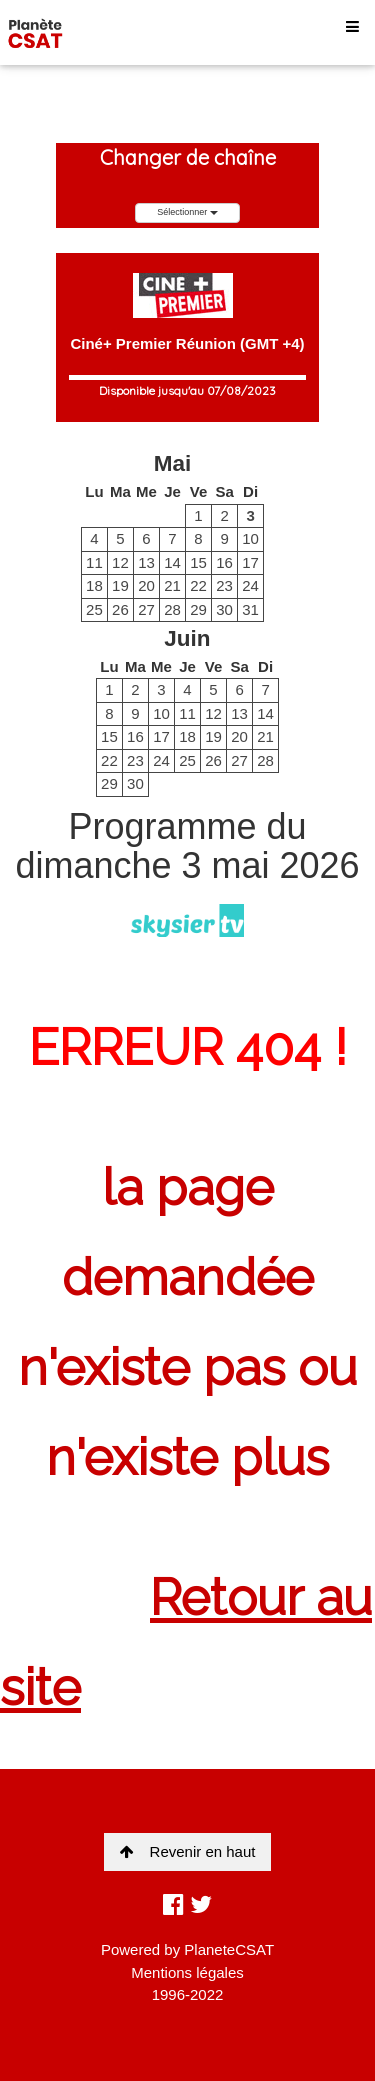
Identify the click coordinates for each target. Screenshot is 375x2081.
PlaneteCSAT (229, 1949)
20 (146, 585)
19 (120, 585)
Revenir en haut (188, 1851)
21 (172, 585)
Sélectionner (187, 212)
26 (120, 609)
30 (224, 609)
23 (224, 585)
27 (146, 609)
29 (198, 609)
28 (172, 609)
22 (198, 585)
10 (250, 538)
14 (172, 562)
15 (198, 562)
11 (94, 562)
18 (94, 585)
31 (250, 609)
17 (250, 562)
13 (146, 562)
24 (250, 585)
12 (120, 562)
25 (94, 609)
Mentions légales (187, 1972)
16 (224, 562)
